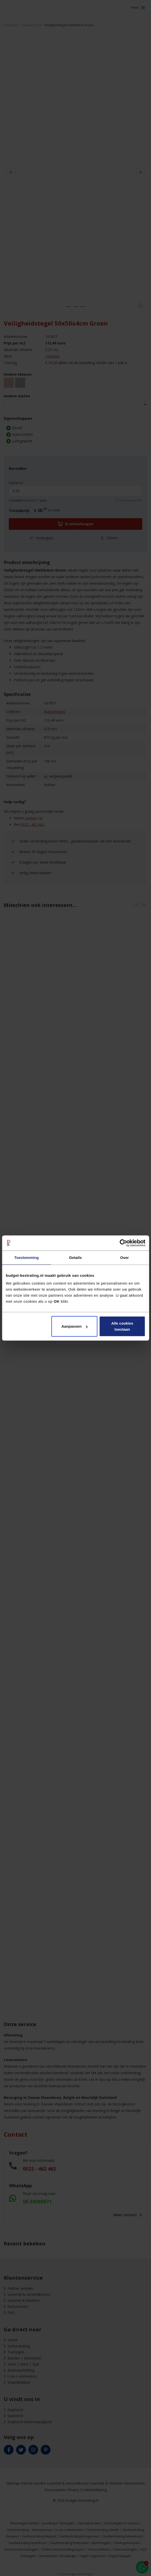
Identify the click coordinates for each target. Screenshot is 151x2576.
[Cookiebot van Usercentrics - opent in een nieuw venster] (123, 1243)
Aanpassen (75, 1326)
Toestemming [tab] (26, 1257)
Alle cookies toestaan (122, 1326)
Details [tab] (75, 1257)
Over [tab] (124, 1257)
